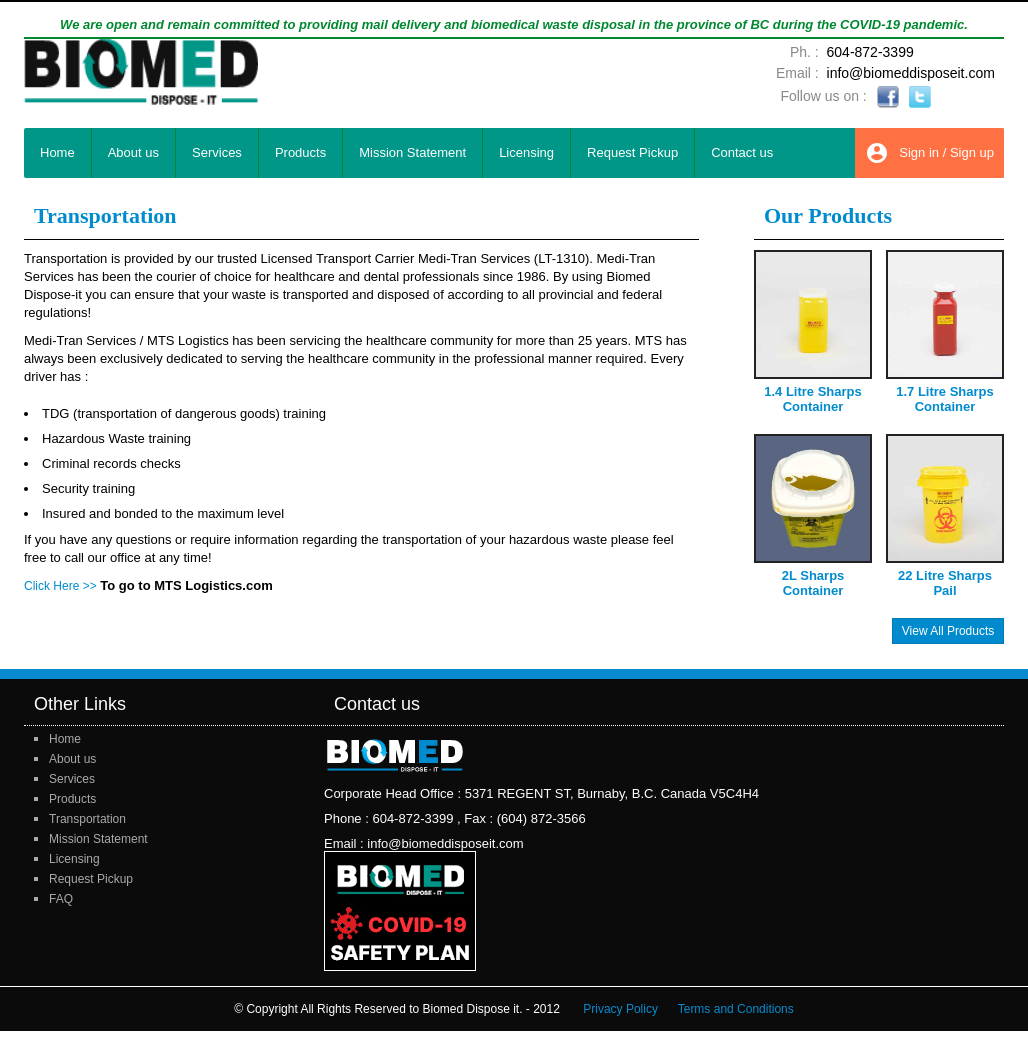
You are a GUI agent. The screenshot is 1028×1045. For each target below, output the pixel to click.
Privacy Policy (620, 1009)
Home (57, 152)
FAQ (61, 899)
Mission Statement (412, 152)
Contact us (742, 152)
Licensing (526, 152)
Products (300, 152)
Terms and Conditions (736, 1009)
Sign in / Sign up (929, 153)
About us (133, 152)
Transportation (87, 819)
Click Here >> (60, 586)
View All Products (948, 631)
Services (217, 152)
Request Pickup (632, 152)
